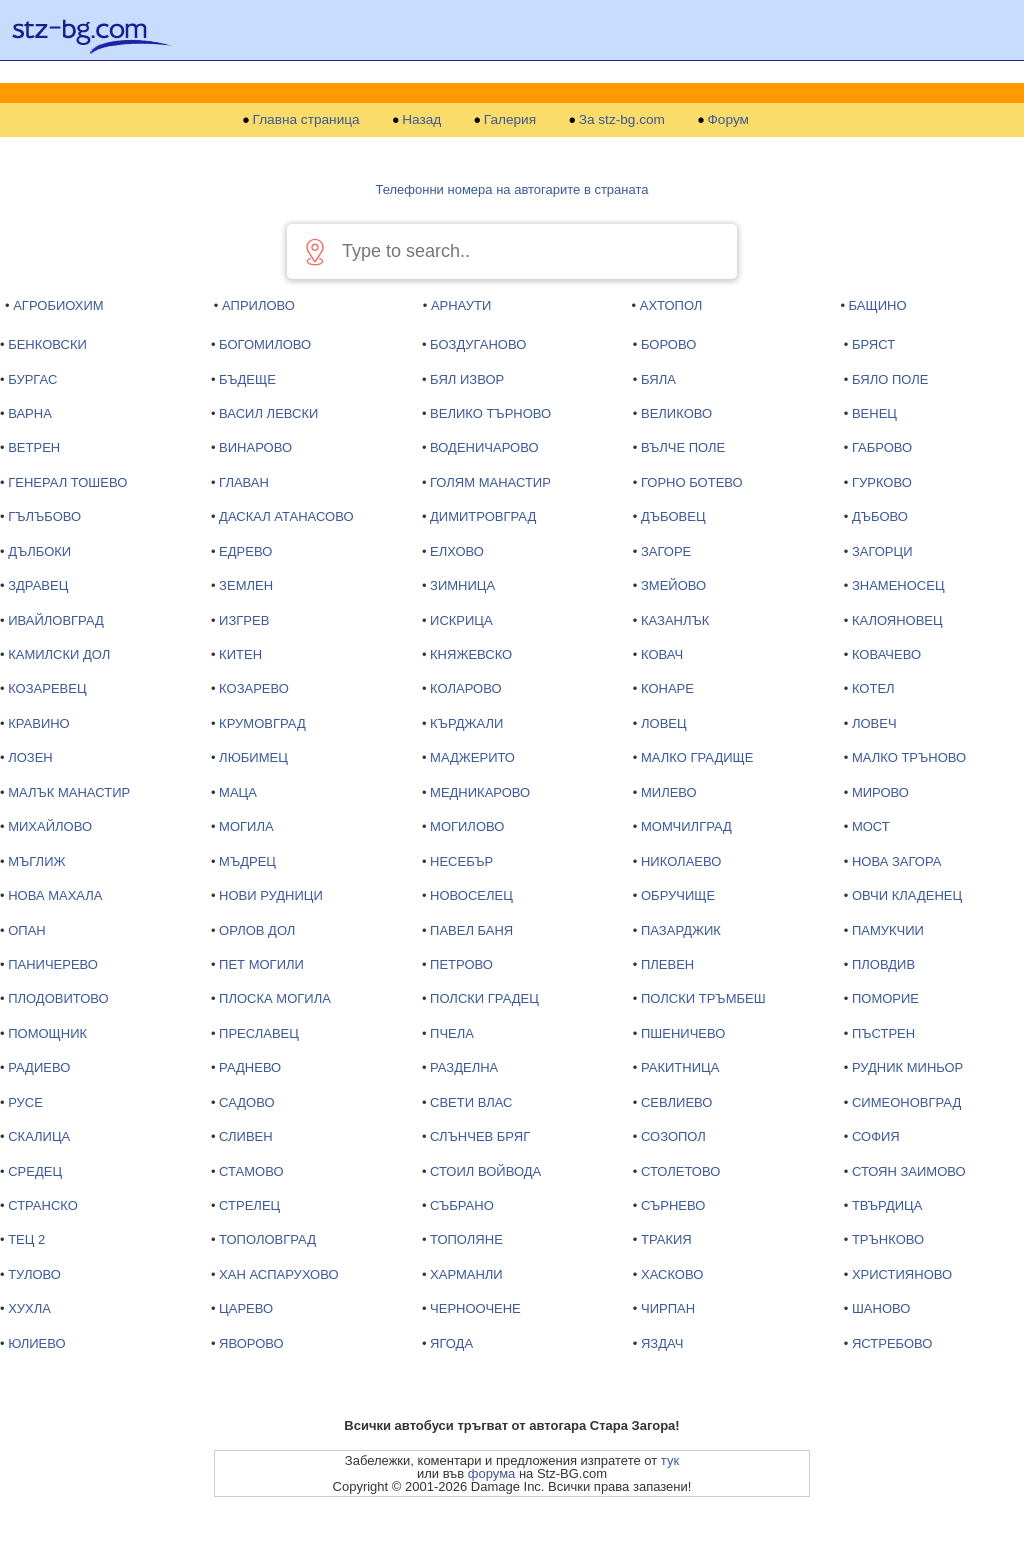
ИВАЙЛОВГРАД (56, 620)
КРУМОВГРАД (262, 723)
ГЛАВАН (244, 482)
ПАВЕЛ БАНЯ (471, 930)
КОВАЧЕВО (886, 654)
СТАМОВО (251, 1171)
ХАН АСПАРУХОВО (278, 1274)
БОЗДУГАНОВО (478, 344)
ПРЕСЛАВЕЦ (259, 1033)
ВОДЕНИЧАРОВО (484, 447)
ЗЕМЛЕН (246, 585)
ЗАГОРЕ (666, 551)
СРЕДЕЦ (35, 1171)
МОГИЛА (246, 826)
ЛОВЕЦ (664, 723)
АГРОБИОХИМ (58, 305)
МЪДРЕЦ (247, 861)
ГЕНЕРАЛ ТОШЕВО (67, 482)
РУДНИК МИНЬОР (907, 1067)
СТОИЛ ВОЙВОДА (485, 1171)
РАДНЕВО (250, 1067)
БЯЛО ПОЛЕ (890, 379)
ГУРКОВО (882, 482)
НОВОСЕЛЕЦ (471, 895)
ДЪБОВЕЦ (673, 516)
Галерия (510, 120)
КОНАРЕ (667, 688)
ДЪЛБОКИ (39, 551)
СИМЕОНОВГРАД (906, 1102)
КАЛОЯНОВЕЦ (897, 620)
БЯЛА (658, 379)
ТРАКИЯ (666, 1239)
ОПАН (27, 930)
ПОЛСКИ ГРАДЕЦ (484, 998)
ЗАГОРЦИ (882, 551)
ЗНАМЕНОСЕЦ (898, 585)
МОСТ (871, 826)
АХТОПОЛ (671, 305)
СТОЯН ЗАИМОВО (909, 1171)
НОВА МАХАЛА (55, 895)
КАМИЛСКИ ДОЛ (59, 654)
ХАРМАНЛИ (466, 1274)
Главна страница (306, 120)
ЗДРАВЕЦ (38, 585)
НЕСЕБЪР (461, 861)
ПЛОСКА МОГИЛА (275, 998)
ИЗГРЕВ (244, 620)
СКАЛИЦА (39, 1136)
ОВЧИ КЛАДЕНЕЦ (907, 895)
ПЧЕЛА (452, 1033)
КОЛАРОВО (465, 688)
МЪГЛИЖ (36, 861)
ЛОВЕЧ (874, 723)
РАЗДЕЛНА (464, 1067)
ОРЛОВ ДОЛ (257, 930)
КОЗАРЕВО (254, 688)
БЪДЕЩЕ (247, 379)
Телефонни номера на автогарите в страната (512, 189)
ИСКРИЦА (461, 620)
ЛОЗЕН (30, 757)
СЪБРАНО (462, 1205)
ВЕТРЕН (34, 447)
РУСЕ (25, 1102)
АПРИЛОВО (258, 305)
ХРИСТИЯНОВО (902, 1274)
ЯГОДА (451, 1343)
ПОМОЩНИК (47, 1033)
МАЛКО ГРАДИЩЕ (697, 757)
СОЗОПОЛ (673, 1136)
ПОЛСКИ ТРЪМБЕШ (703, 998)
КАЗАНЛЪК (675, 620)
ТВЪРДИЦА (887, 1205)
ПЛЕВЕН (667, 964)
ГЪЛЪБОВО (44, 516)
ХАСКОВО (672, 1274)
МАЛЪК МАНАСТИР (69, 792)
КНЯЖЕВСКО (471, 654)
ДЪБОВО (880, 516)
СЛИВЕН (246, 1136)
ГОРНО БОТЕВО (692, 482)
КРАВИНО (39, 723)
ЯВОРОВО (251, 1343)
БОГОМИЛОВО (265, 344)
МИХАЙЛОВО (50, 826)
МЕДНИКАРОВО (480, 792)
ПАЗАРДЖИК (681, 930)
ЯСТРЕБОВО (892, 1343)
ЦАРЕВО (246, 1308)
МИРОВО (880, 792)
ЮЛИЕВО (36, 1343)
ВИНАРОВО (255, 447)
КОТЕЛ (873, 688)
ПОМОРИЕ (885, 998)
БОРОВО (668, 344)
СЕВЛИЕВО (676, 1102)
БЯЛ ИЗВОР (467, 379)
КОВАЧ (662, 654)
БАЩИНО (878, 305)
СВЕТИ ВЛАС (471, 1102)
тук (670, 1460)
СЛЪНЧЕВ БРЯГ (480, 1136)
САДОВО (246, 1102)
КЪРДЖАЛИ (466, 723)
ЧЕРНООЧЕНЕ (475, 1308)
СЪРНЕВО (673, 1205)
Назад (421, 120)
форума (492, 1473)
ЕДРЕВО (245, 551)
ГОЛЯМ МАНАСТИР (490, 482)
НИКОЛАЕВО (681, 861)
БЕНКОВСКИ (47, 344)
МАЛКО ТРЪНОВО (909, 757)
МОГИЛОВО (467, 826)
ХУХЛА (29, 1308)
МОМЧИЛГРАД (686, 826)
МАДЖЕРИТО (472, 757)
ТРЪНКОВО (888, 1239)
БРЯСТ (873, 344)
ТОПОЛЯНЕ (466, 1239)
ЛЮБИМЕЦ (253, 757)
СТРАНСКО (43, 1205)
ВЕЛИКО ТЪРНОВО (490, 413)
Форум (728, 120)
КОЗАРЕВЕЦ (47, 688)
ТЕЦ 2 (26, 1239)
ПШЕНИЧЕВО (683, 1033)
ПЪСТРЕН (883, 1033)
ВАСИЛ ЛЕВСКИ (268, 413)
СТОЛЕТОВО (680, 1171)
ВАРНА (30, 413)
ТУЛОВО (34, 1274)
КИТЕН (240, 654)
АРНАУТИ (461, 305)
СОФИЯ (876, 1136)
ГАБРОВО (882, 447)
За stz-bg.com (622, 120)
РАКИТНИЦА (680, 1067)
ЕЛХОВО (457, 551)
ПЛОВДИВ (883, 964)
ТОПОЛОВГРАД (267, 1239)
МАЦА (238, 792)
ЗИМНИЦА (462, 585)
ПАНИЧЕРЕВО (53, 964)
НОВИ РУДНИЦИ (271, 895)
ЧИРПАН (668, 1308)
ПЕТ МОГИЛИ (261, 964)
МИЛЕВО (669, 792)
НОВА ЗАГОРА (896, 861)
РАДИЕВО (39, 1067)
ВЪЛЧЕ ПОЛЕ (683, 447)
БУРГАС (32, 379)
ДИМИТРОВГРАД (483, 516)
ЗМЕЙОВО (673, 585)
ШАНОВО (881, 1308)
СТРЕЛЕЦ (249, 1205)
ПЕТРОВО (461, 964)
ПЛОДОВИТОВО (58, 998)
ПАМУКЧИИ (888, 930)
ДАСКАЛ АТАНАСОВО (286, 516)
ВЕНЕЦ (874, 413)
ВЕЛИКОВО (676, 413)
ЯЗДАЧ (662, 1343)
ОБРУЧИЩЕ (678, 895)
